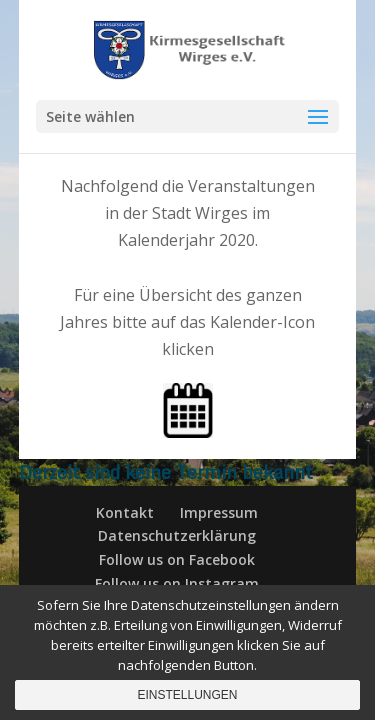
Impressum (219, 512)
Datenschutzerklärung (177, 535)
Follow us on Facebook (177, 559)
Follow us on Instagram (177, 583)
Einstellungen (187, 695)
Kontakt (125, 512)
